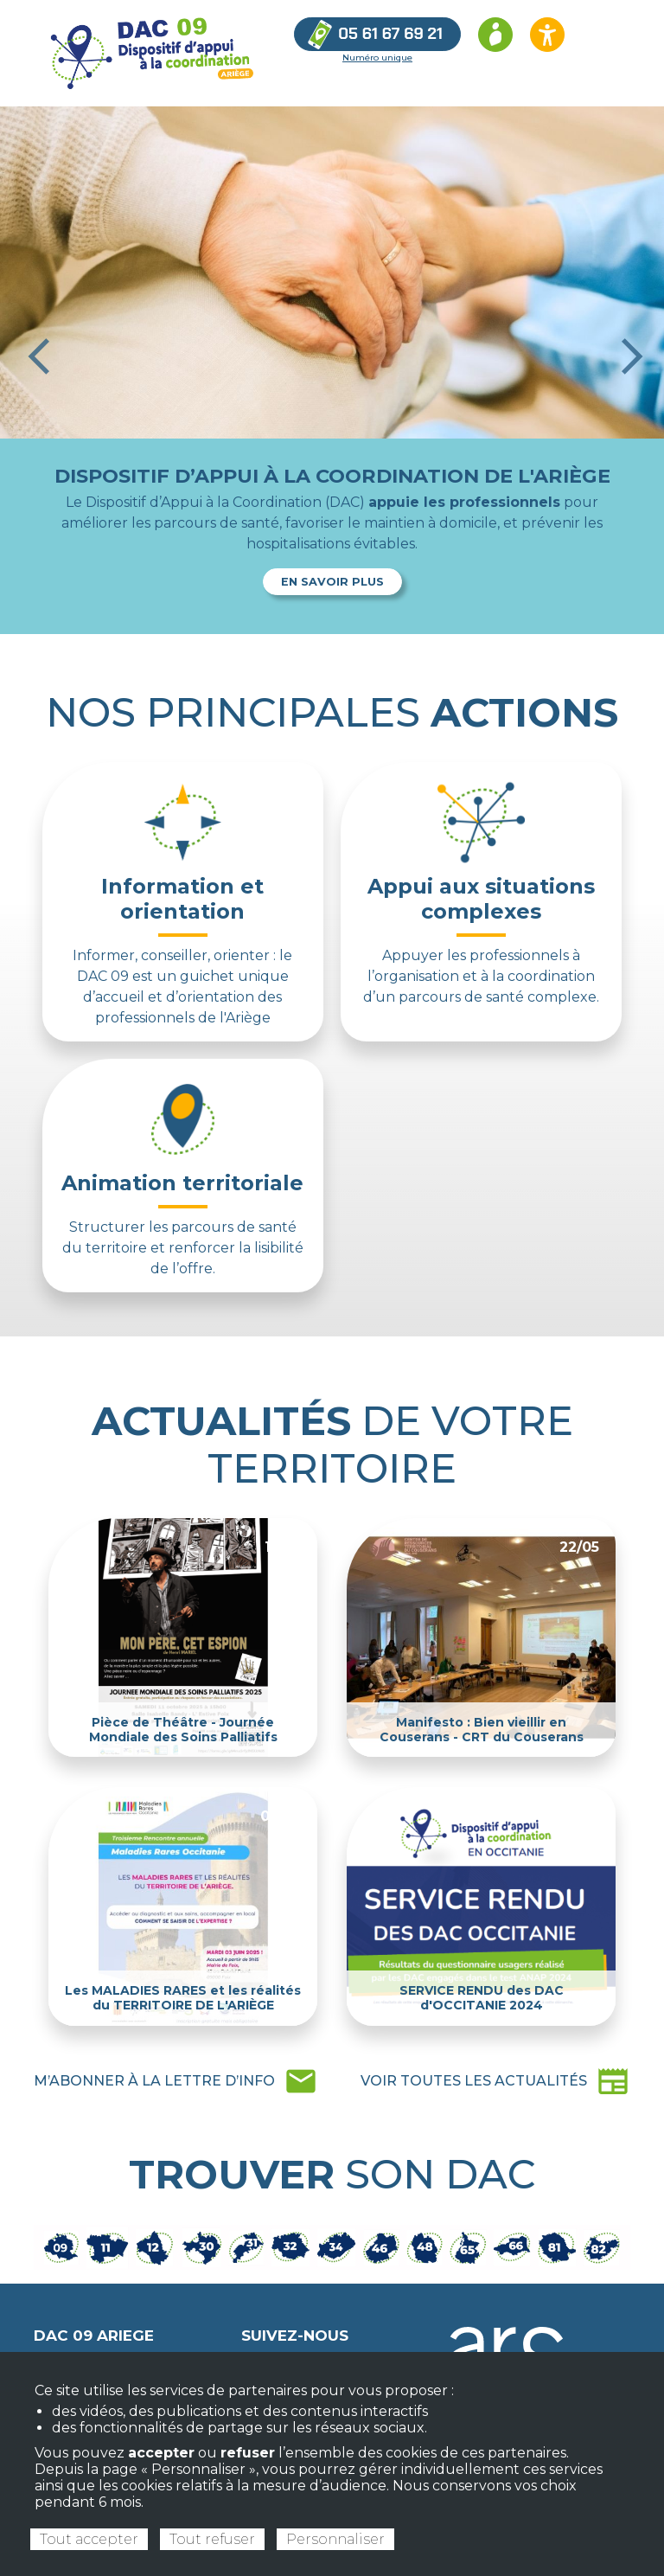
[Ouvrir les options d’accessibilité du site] (547, 34)
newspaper (495, 2081)
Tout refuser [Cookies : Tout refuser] (212, 2539)
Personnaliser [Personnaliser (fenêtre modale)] (335, 2539)
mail (176, 2081)
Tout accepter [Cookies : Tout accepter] (89, 2539)
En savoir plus (332, 581)
